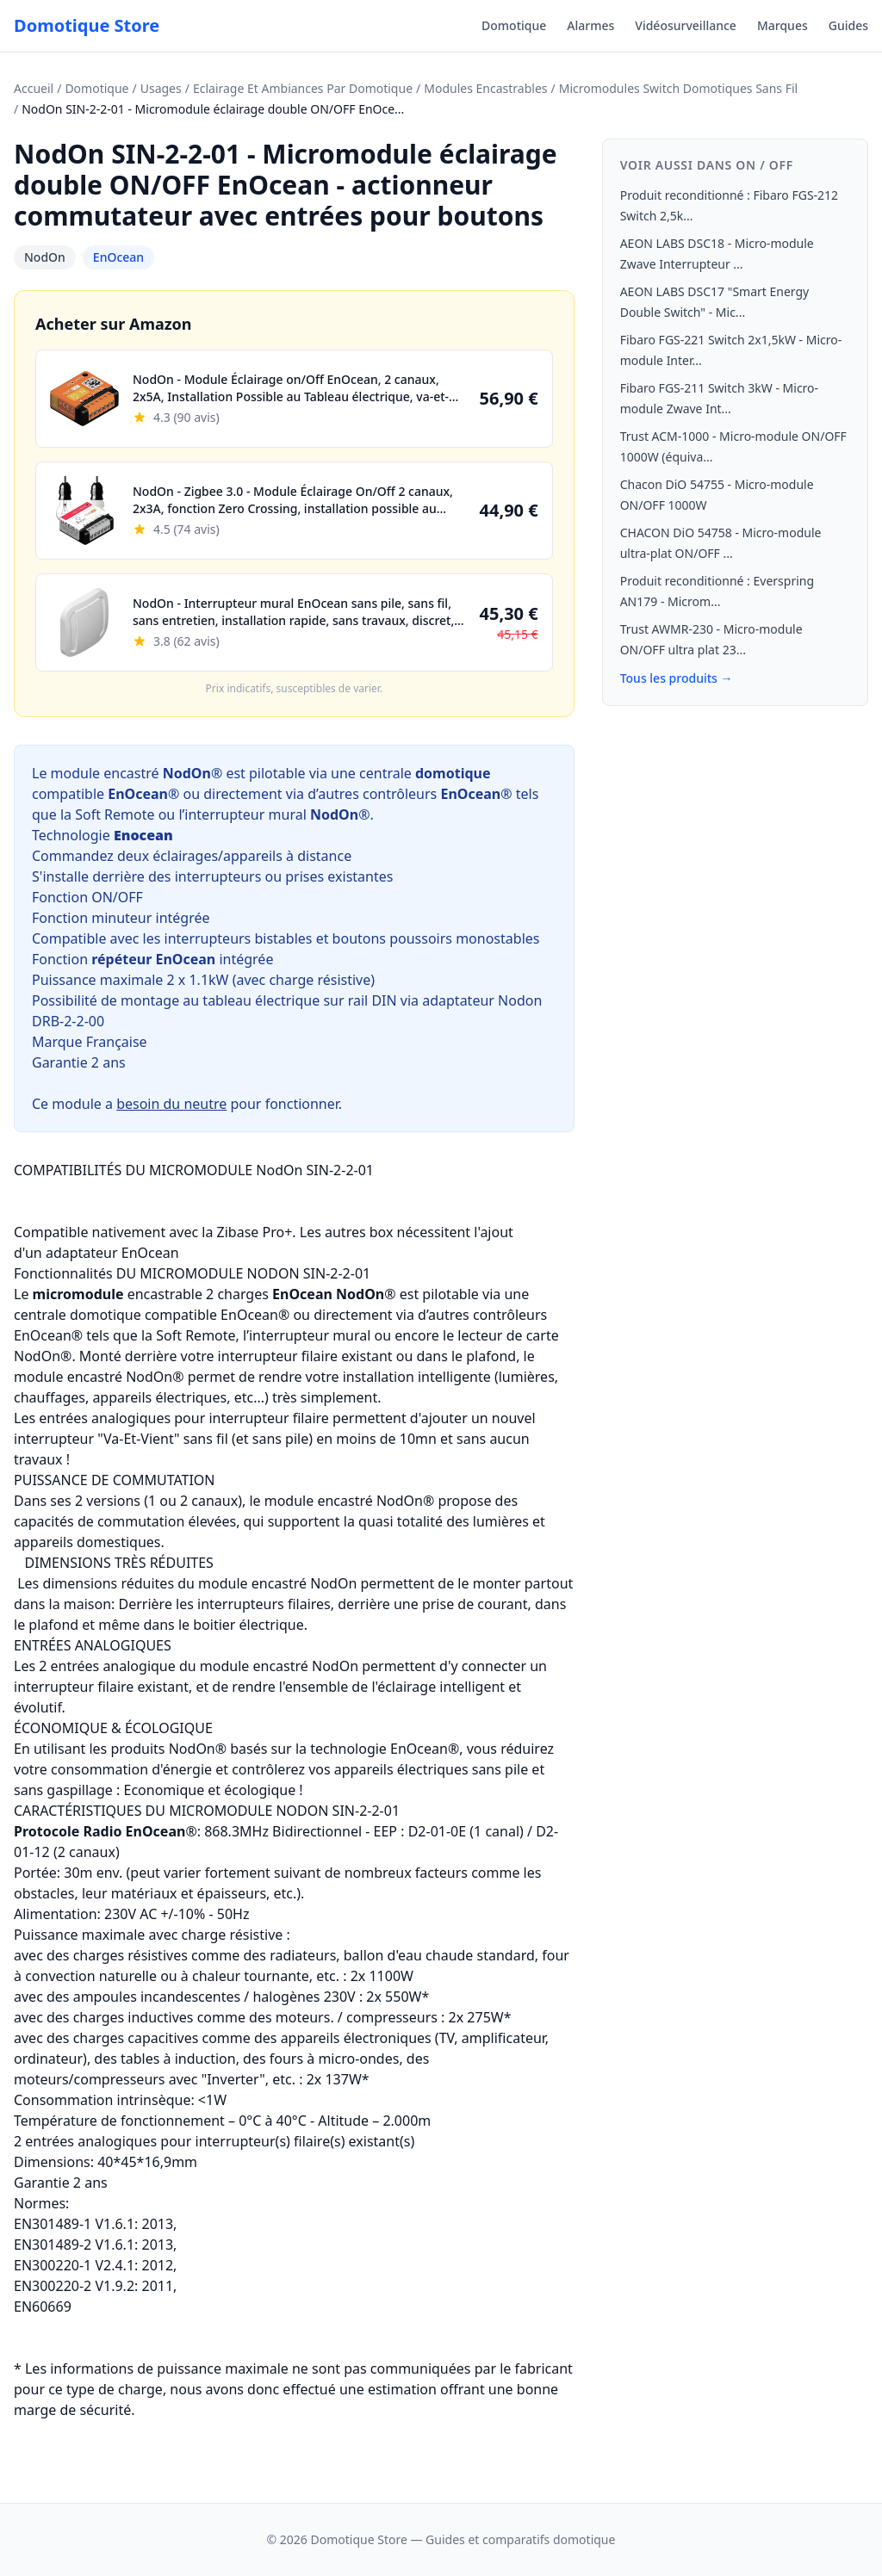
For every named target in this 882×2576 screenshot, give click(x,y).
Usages (161, 88)
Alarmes (590, 25)
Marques (782, 25)
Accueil (33, 88)
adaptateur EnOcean (112, 1252)
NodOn (44, 257)
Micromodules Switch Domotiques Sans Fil (678, 88)
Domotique (513, 25)
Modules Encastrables (485, 88)
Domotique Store (86, 25)
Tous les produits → (676, 678)
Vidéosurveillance (685, 25)
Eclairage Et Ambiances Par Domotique (303, 88)
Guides (848, 25)
